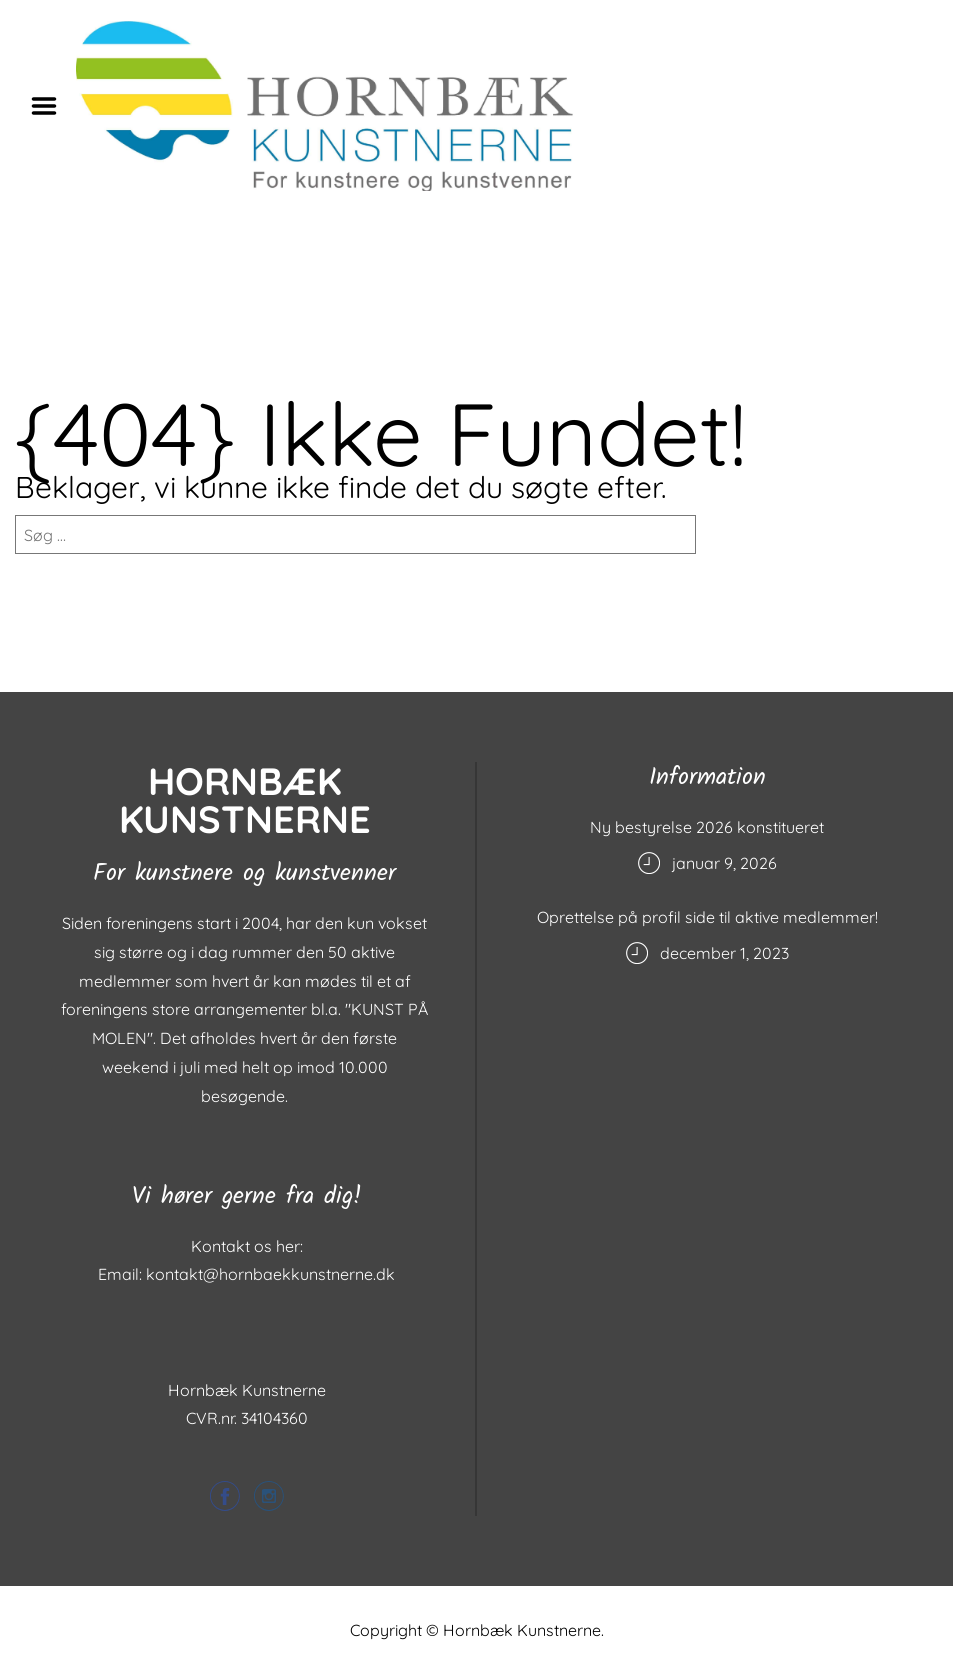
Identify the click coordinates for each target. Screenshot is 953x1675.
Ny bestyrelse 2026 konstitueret (707, 827)
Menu (51, 106)
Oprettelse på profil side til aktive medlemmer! (707, 917)
